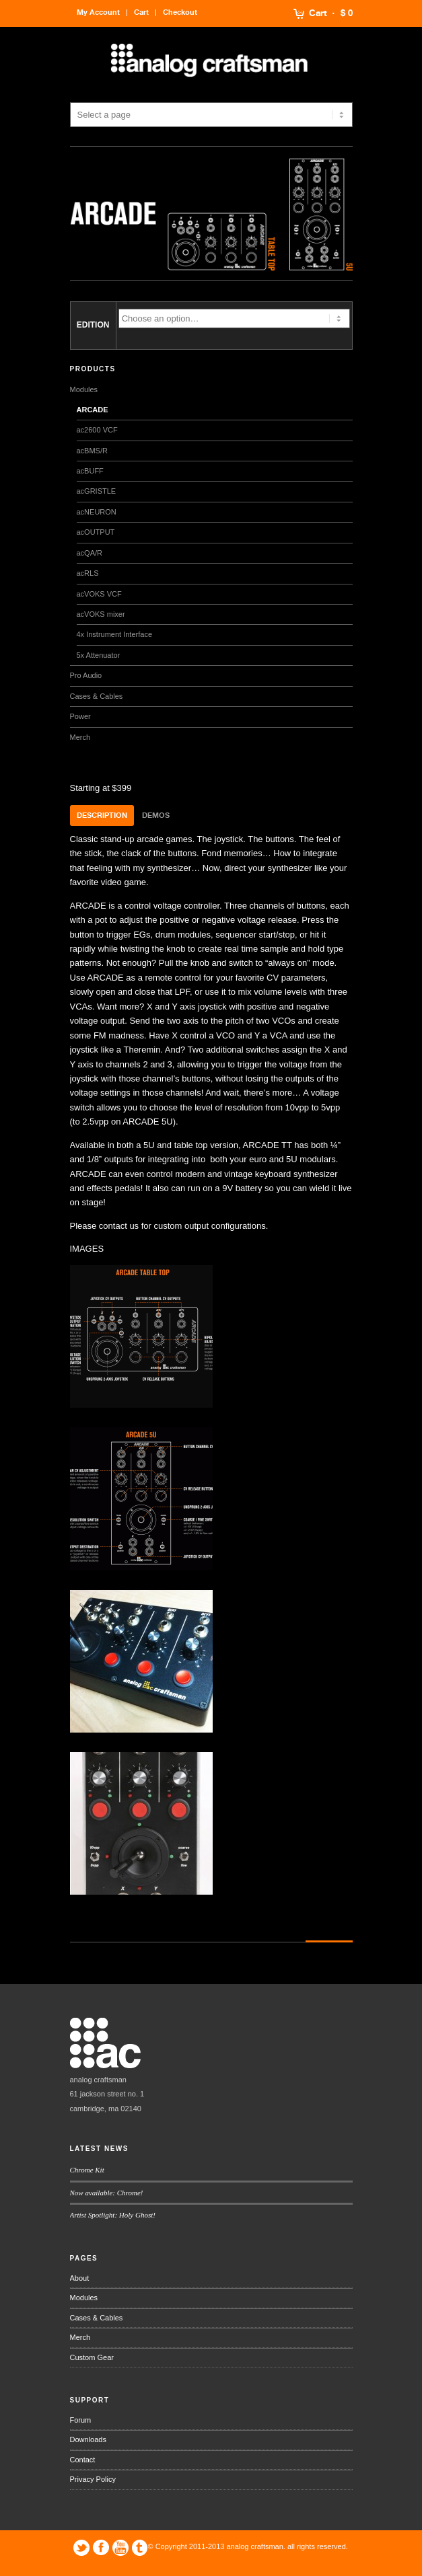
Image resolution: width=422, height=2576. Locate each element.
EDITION (93, 325)
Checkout (180, 12)
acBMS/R (92, 451)
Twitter (81, 2548)
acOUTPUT (96, 532)
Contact (83, 2460)
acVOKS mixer (101, 614)
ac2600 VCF (97, 430)
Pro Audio (86, 675)
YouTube (120, 2548)
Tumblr (140, 2548)
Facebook (101, 2548)
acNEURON (96, 512)
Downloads (88, 2439)
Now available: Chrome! (106, 2193)
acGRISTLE (96, 491)
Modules (84, 389)
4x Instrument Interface (115, 634)
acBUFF (90, 471)
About (80, 2278)
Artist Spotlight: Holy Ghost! (112, 2215)
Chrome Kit (87, 2170)
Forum (81, 2420)
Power (80, 716)
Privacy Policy (93, 2479)
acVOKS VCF (99, 594)
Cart (318, 13)
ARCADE (92, 410)
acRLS (88, 573)
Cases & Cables (96, 696)
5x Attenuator (98, 655)
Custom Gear (92, 2357)
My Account (98, 12)
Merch (80, 737)
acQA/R (90, 553)
